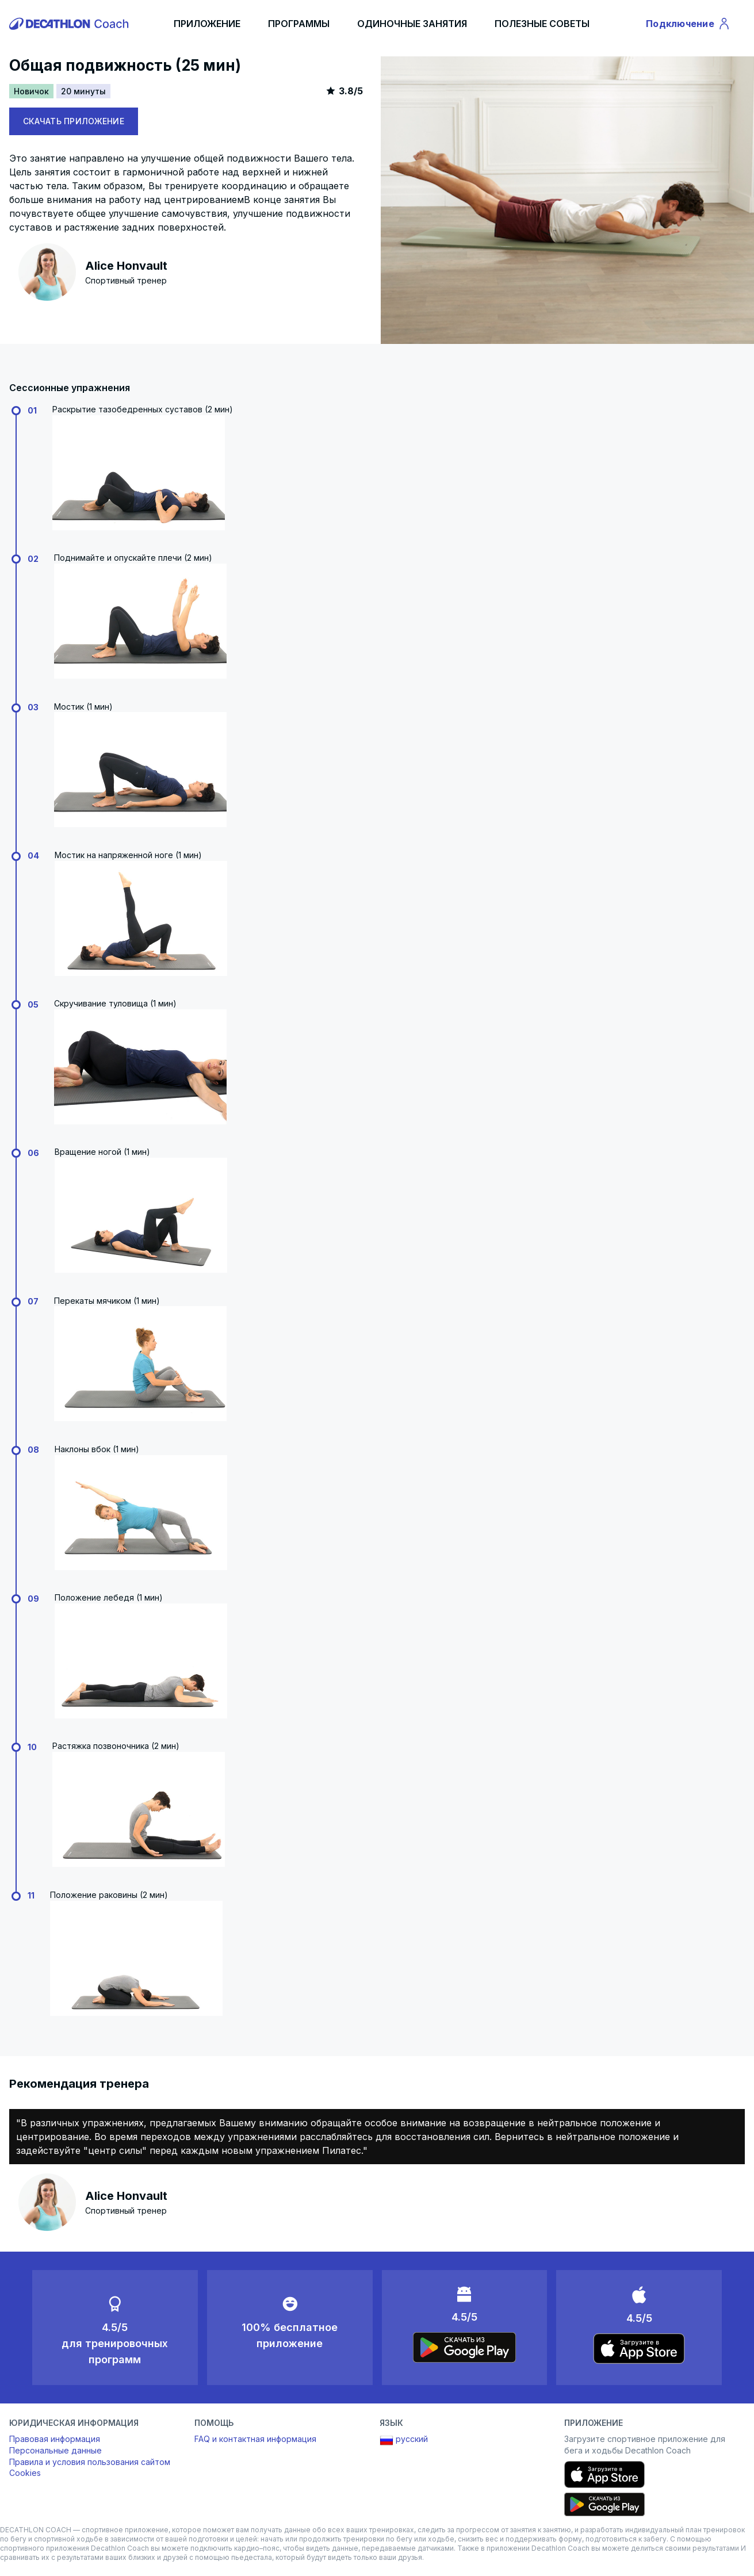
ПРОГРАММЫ (299, 23)
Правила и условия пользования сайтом (89, 2462)
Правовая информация (54, 2439)
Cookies (25, 2473)
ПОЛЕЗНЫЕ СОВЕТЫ (542, 23)
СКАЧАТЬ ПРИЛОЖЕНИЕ (73, 121)
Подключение (688, 25)
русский (404, 2440)
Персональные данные (55, 2450)
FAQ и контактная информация (255, 2439)
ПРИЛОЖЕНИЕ (207, 23)
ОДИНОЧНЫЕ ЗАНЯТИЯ (412, 23)
